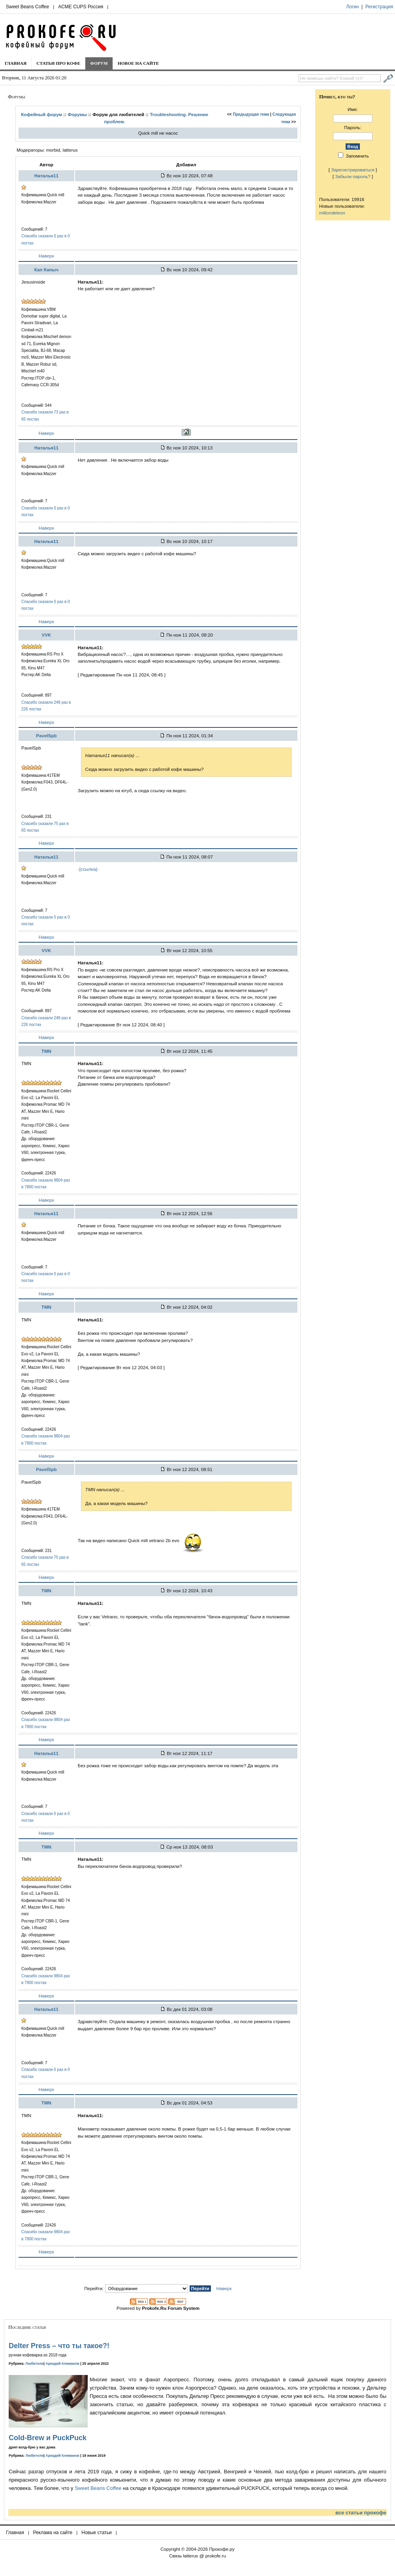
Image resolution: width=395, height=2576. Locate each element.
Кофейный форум (41, 114)
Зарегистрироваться (352, 169)
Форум (99, 63)
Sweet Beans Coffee (27, 6)
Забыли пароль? (353, 176)
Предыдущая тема (251, 114)
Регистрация (379, 6)
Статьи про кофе (58, 63)
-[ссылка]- (88, 869)
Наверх (46, 255)
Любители (35, 2364)
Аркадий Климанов (62, 2364)
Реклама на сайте (53, 2532)
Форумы (77, 114)
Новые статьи (96, 2532)
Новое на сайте (138, 63)
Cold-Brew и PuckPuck (48, 2438)
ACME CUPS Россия (80, 6)
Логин (352, 6)
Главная (15, 63)
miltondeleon (332, 212)
